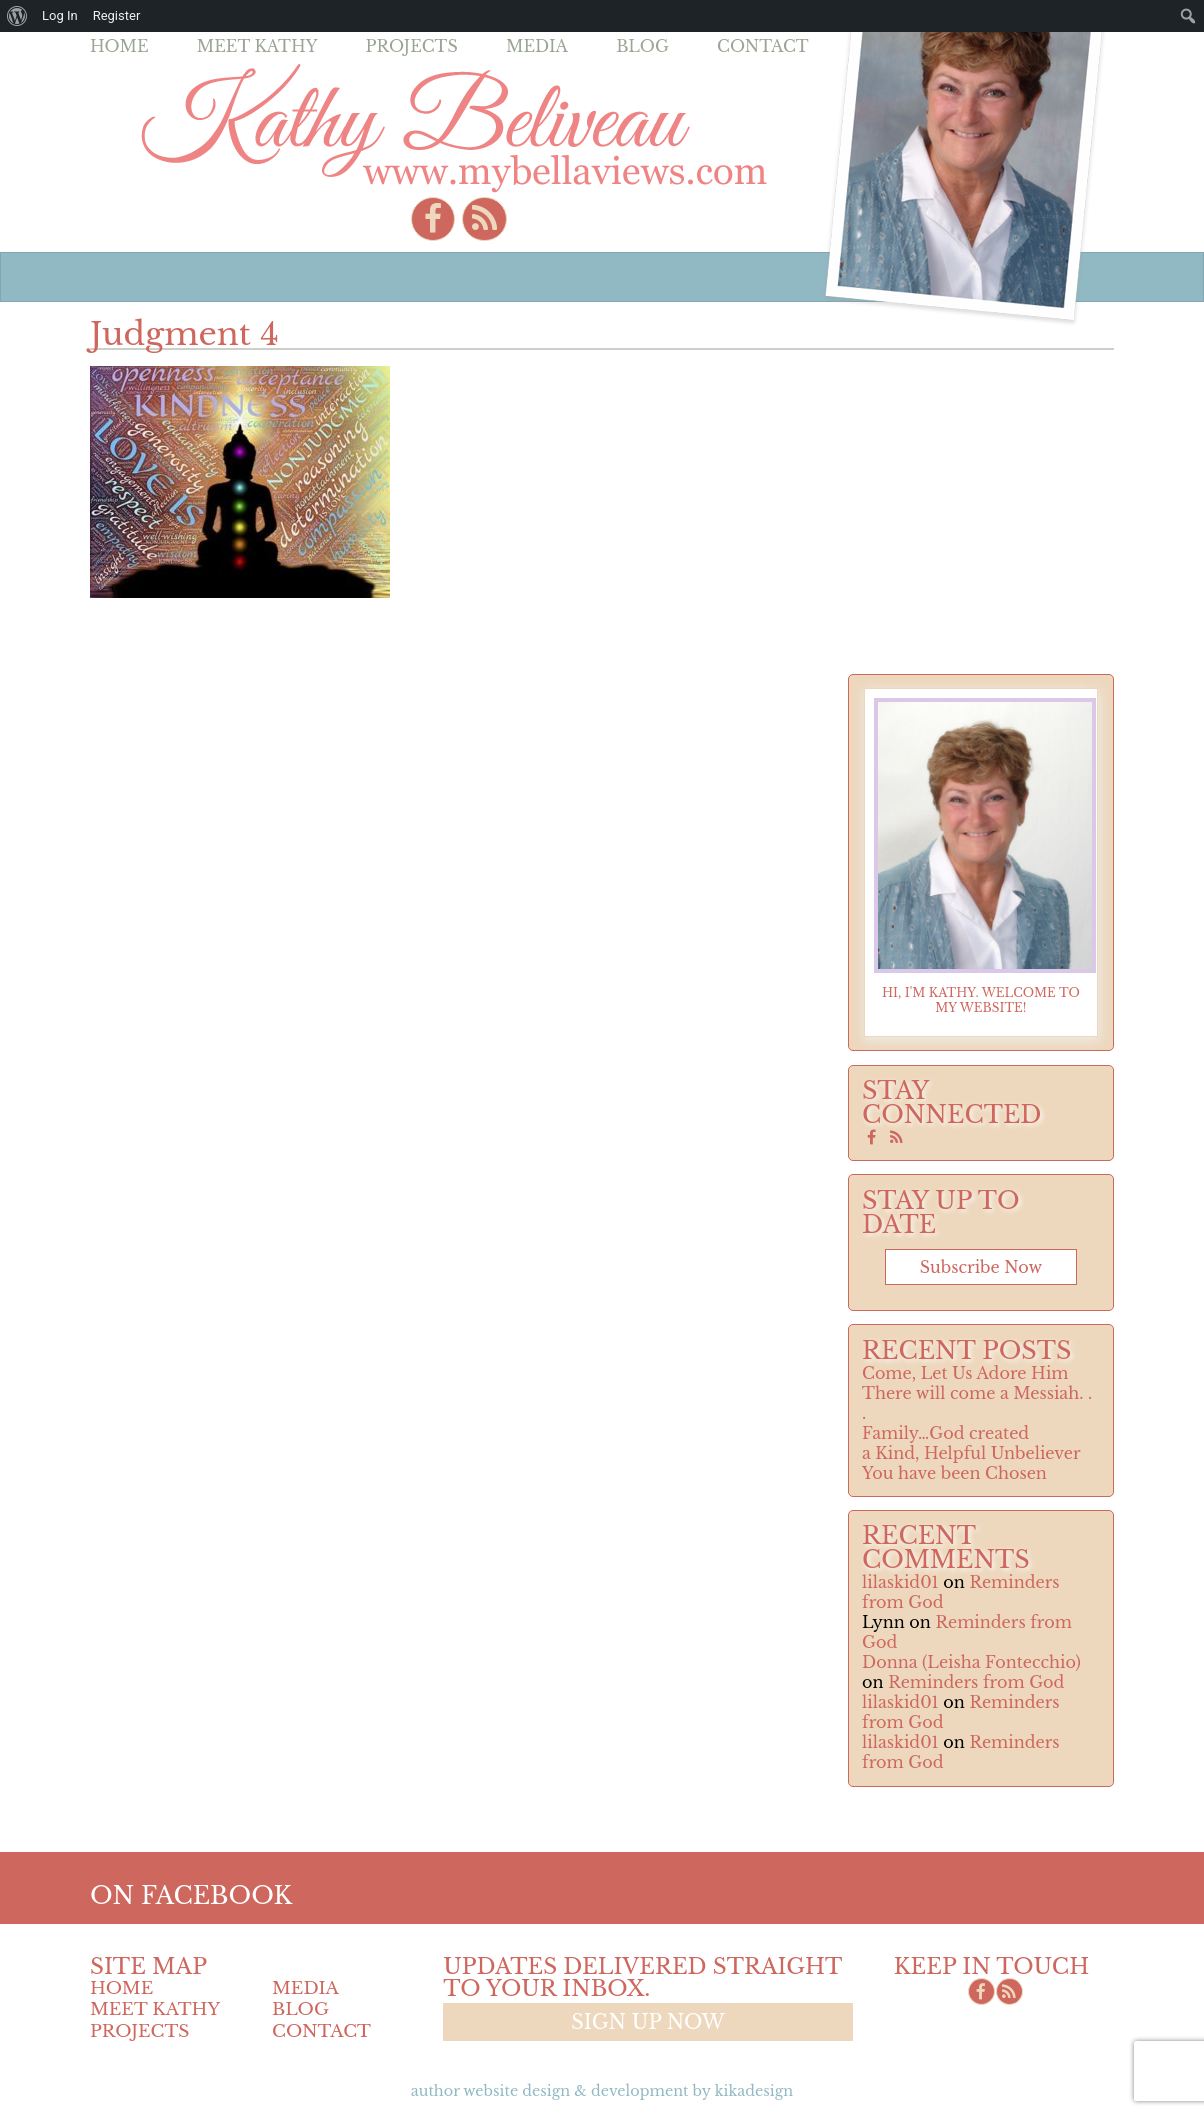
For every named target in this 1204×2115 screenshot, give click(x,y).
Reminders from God (976, 1682)
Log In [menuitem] (60, 15)
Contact (763, 46)
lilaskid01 (900, 1582)
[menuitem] (17, 16)
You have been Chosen (954, 1473)
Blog (642, 46)
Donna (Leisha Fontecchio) (971, 1662)
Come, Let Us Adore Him (965, 1373)
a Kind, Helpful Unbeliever (971, 1453)
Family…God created (945, 1433)
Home (119, 46)
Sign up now (647, 2022)
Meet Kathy (257, 46)
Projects (412, 46)
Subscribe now (981, 1267)
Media (537, 46)
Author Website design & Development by (602, 2091)
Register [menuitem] (117, 15)
